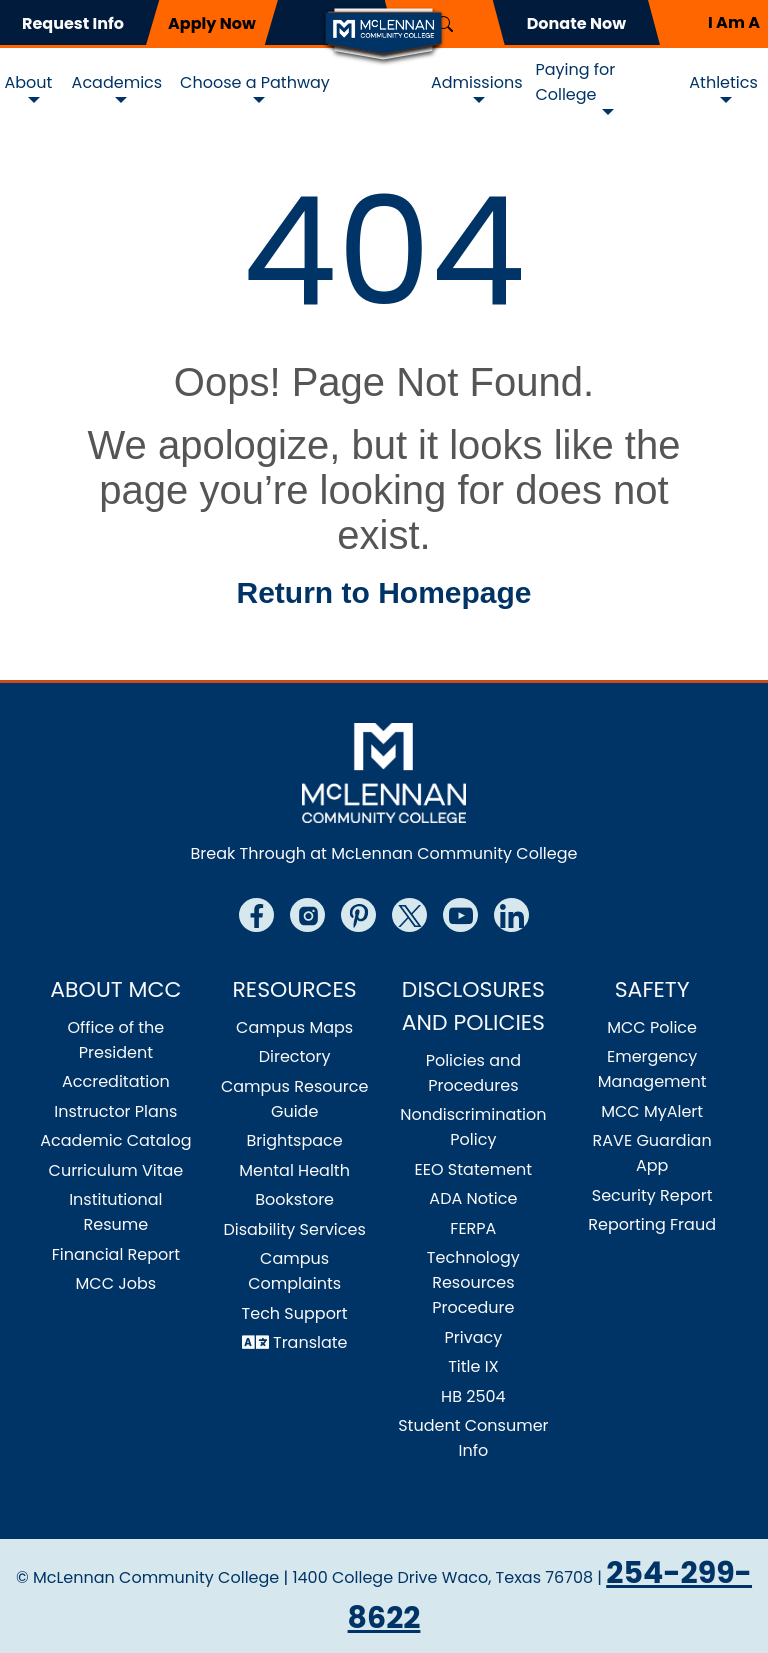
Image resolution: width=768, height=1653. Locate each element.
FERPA (473, 1228)
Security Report (652, 1195)
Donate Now (576, 23)
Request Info (73, 23)
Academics (117, 82)
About (29, 82)
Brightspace (295, 1140)
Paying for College (575, 82)
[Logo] (384, 35)
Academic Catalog (115, 1140)
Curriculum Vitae (116, 1170)
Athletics (723, 82)
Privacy (474, 1337)
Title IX (473, 1366)
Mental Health (294, 1170)
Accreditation (116, 1081)
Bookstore (294, 1199)
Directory (295, 1056)
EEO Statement (474, 1169)
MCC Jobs (116, 1283)
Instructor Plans (115, 1111)
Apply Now (212, 23)
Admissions (477, 82)
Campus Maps (294, 1027)
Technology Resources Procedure (473, 1282)
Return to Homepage (383, 592)
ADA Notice (473, 1198)
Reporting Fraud (652, 1224)
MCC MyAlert (652, 1111)
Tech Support (295, 1313)
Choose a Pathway (255, 82)
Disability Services (294, 1229)
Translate (310, 1342)
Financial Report (116, 1254)
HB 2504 (473, 1396)
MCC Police (652, 1027)
